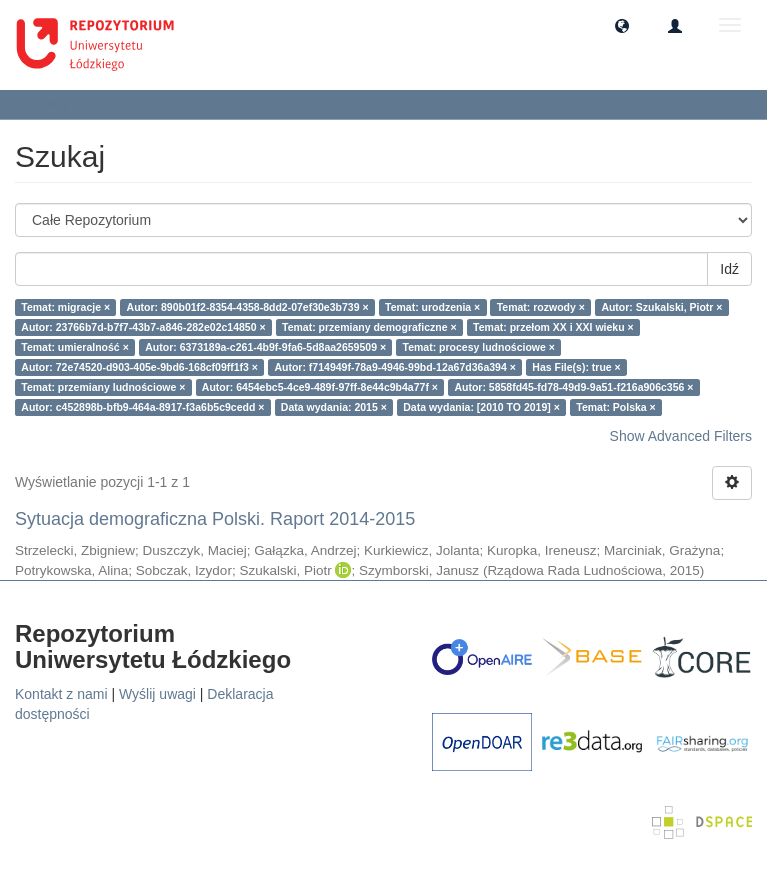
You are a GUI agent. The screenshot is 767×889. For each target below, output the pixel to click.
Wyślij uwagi (157, 694)
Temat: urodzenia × (432, 307)
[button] (622, 25)
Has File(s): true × (576, 367)
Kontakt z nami (61, 694)
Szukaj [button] (54, 104)
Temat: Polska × (615, 407)
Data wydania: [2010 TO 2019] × (481, 407)
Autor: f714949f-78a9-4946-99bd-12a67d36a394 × (394, 367)
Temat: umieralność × (74, 347)
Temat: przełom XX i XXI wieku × (553, 327)
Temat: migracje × (65, 307)
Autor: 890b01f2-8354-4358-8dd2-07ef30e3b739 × (248, 307)
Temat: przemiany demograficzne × (369, 327)
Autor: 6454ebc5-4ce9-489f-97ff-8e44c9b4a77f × (320, 387)
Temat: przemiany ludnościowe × (103, 387)
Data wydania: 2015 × (334, 407)
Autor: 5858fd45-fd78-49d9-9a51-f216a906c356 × (573, 387)
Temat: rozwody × (541, 307)
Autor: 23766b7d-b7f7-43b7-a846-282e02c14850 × (143, 327)
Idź (729, 269)
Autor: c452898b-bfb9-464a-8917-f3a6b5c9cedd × (142, 407)
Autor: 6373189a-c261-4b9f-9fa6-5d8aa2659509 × (265, 347)
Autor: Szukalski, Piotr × (661, 307)
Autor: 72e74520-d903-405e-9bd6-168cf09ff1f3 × (139, 367)
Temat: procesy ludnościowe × (479, 347)
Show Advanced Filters (681, 436)
